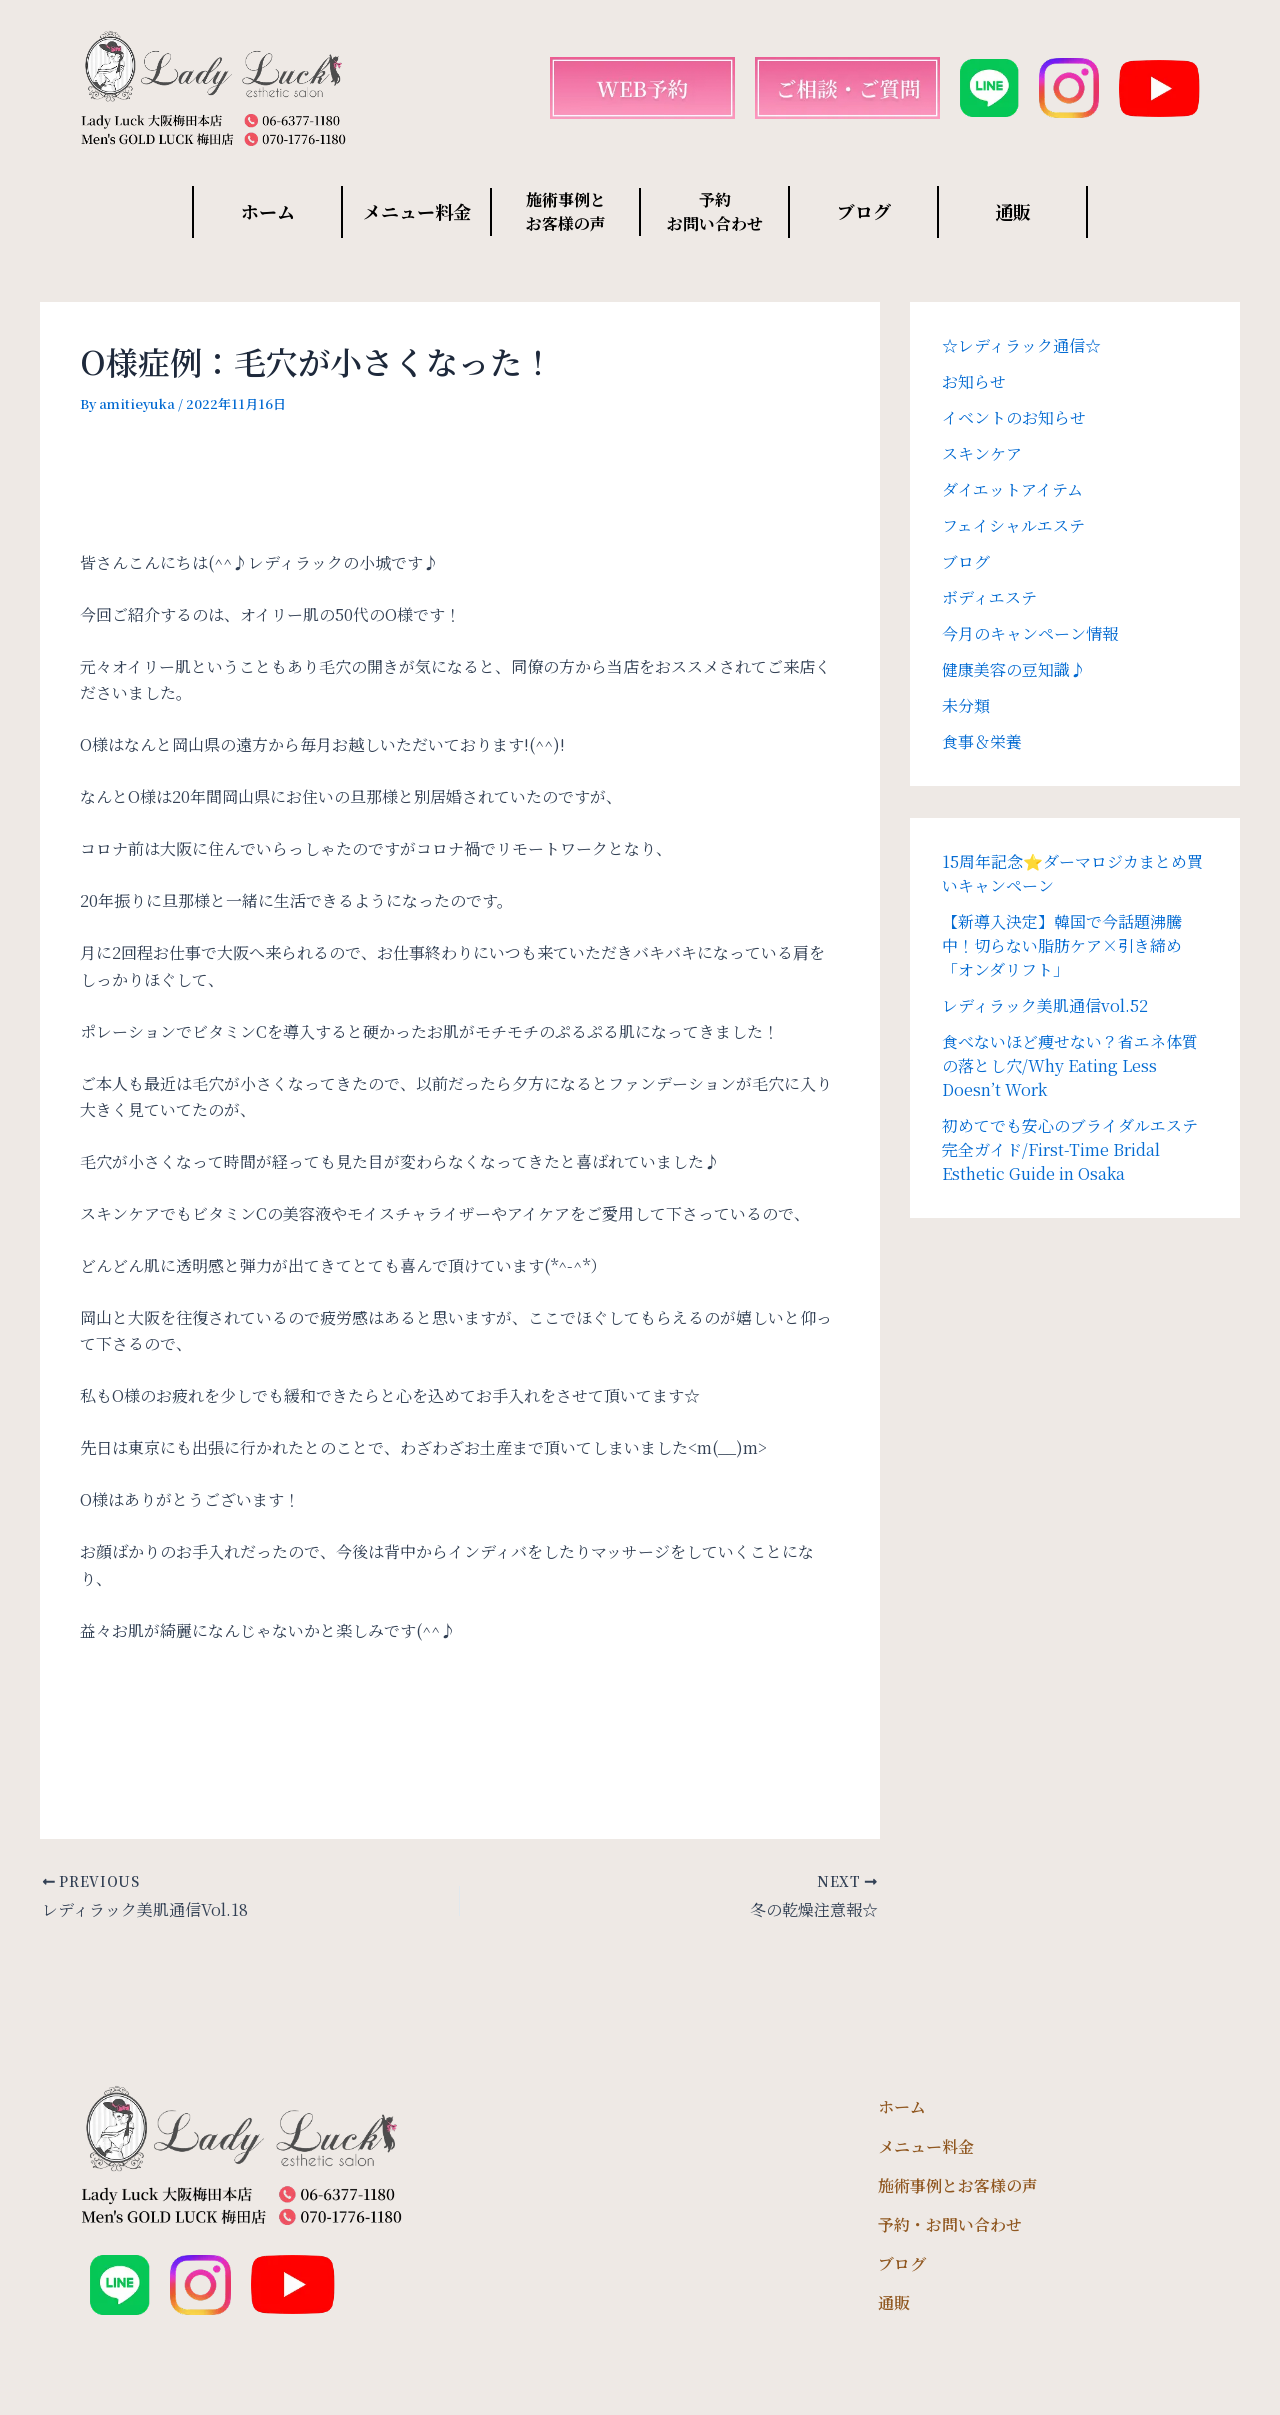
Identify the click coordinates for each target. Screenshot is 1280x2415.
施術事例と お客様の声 (566, 211)
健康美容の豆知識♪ (1014, 669)
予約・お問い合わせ (950, 2224)
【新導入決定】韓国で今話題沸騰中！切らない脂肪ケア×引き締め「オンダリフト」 (1062, 945)
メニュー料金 (417, 211)
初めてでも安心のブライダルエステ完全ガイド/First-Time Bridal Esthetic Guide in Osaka (1070, 1149)
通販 (1013, 211)
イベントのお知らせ (1014, 417)
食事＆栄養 (982, 741)
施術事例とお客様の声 (958, 2185)
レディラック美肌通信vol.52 (1045, 1005)
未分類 (966, 705)
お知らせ (974, 381)
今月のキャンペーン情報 (1030, 633)
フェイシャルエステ (1013, 525)
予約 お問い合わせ (715, 211)
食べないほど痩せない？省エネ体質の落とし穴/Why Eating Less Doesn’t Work (1070, 1065)
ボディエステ (989, 597)
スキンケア (982, 453)
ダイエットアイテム (1012, 489)
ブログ (864, 211)
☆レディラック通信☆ (1021, 345)
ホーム (268, 211)
